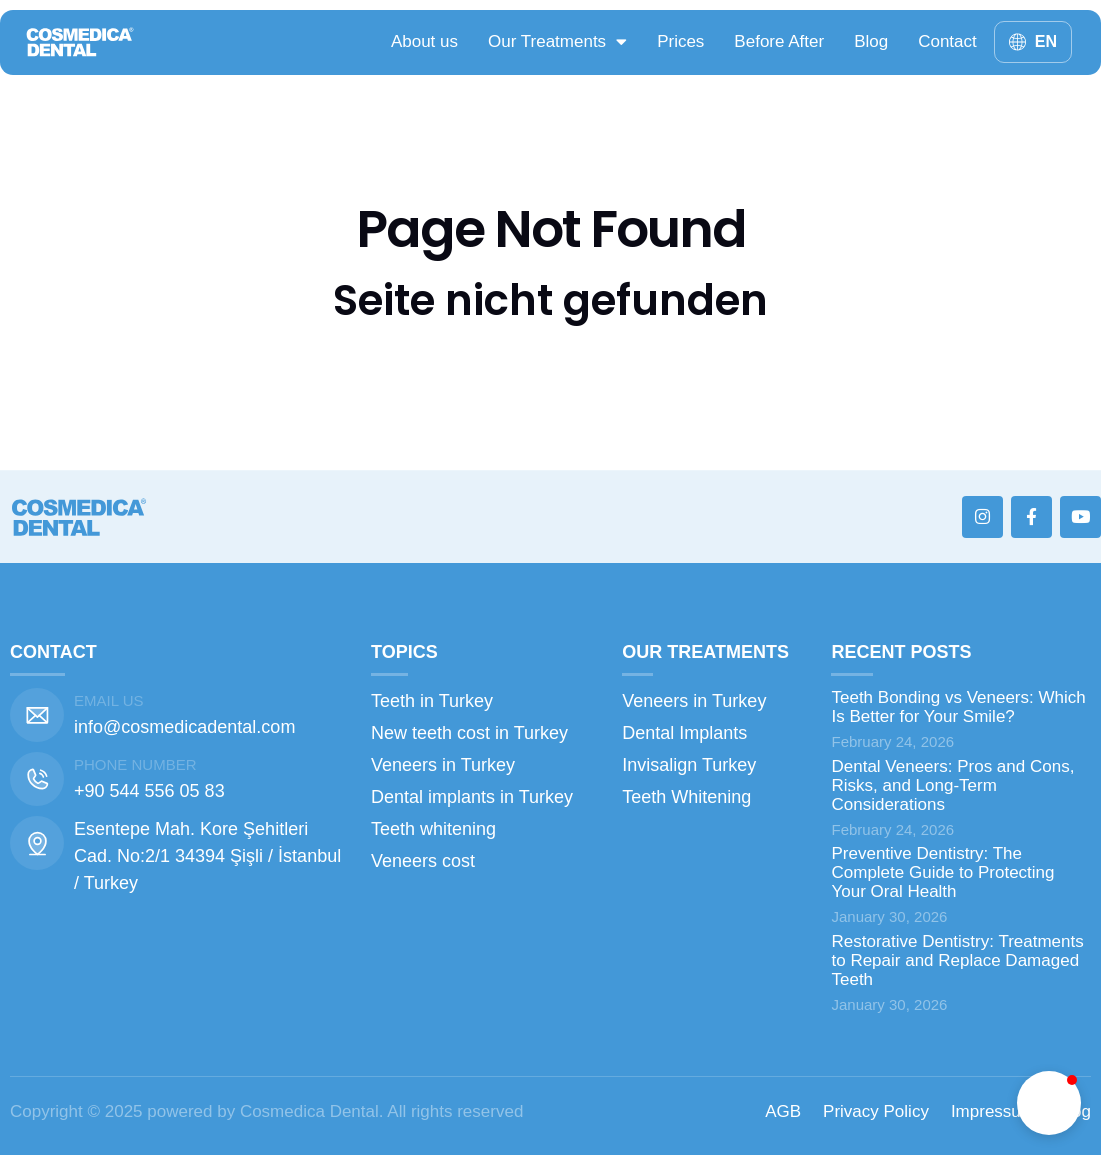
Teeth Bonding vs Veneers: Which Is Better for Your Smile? (958, 707)
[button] (1049, 1103)
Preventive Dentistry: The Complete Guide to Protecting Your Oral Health (942, 872)
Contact (947, 41)
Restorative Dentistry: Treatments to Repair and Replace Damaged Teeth (957, 960)
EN (1046, 41)
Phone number (135, 764)
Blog (871, 41)
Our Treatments (557, 41)
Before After (779, 41)
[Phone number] (37, 779)
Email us (108, 700)
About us (424, 41)
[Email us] (37, 715)
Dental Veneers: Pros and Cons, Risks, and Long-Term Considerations (952, 785)
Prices (680, 41)
